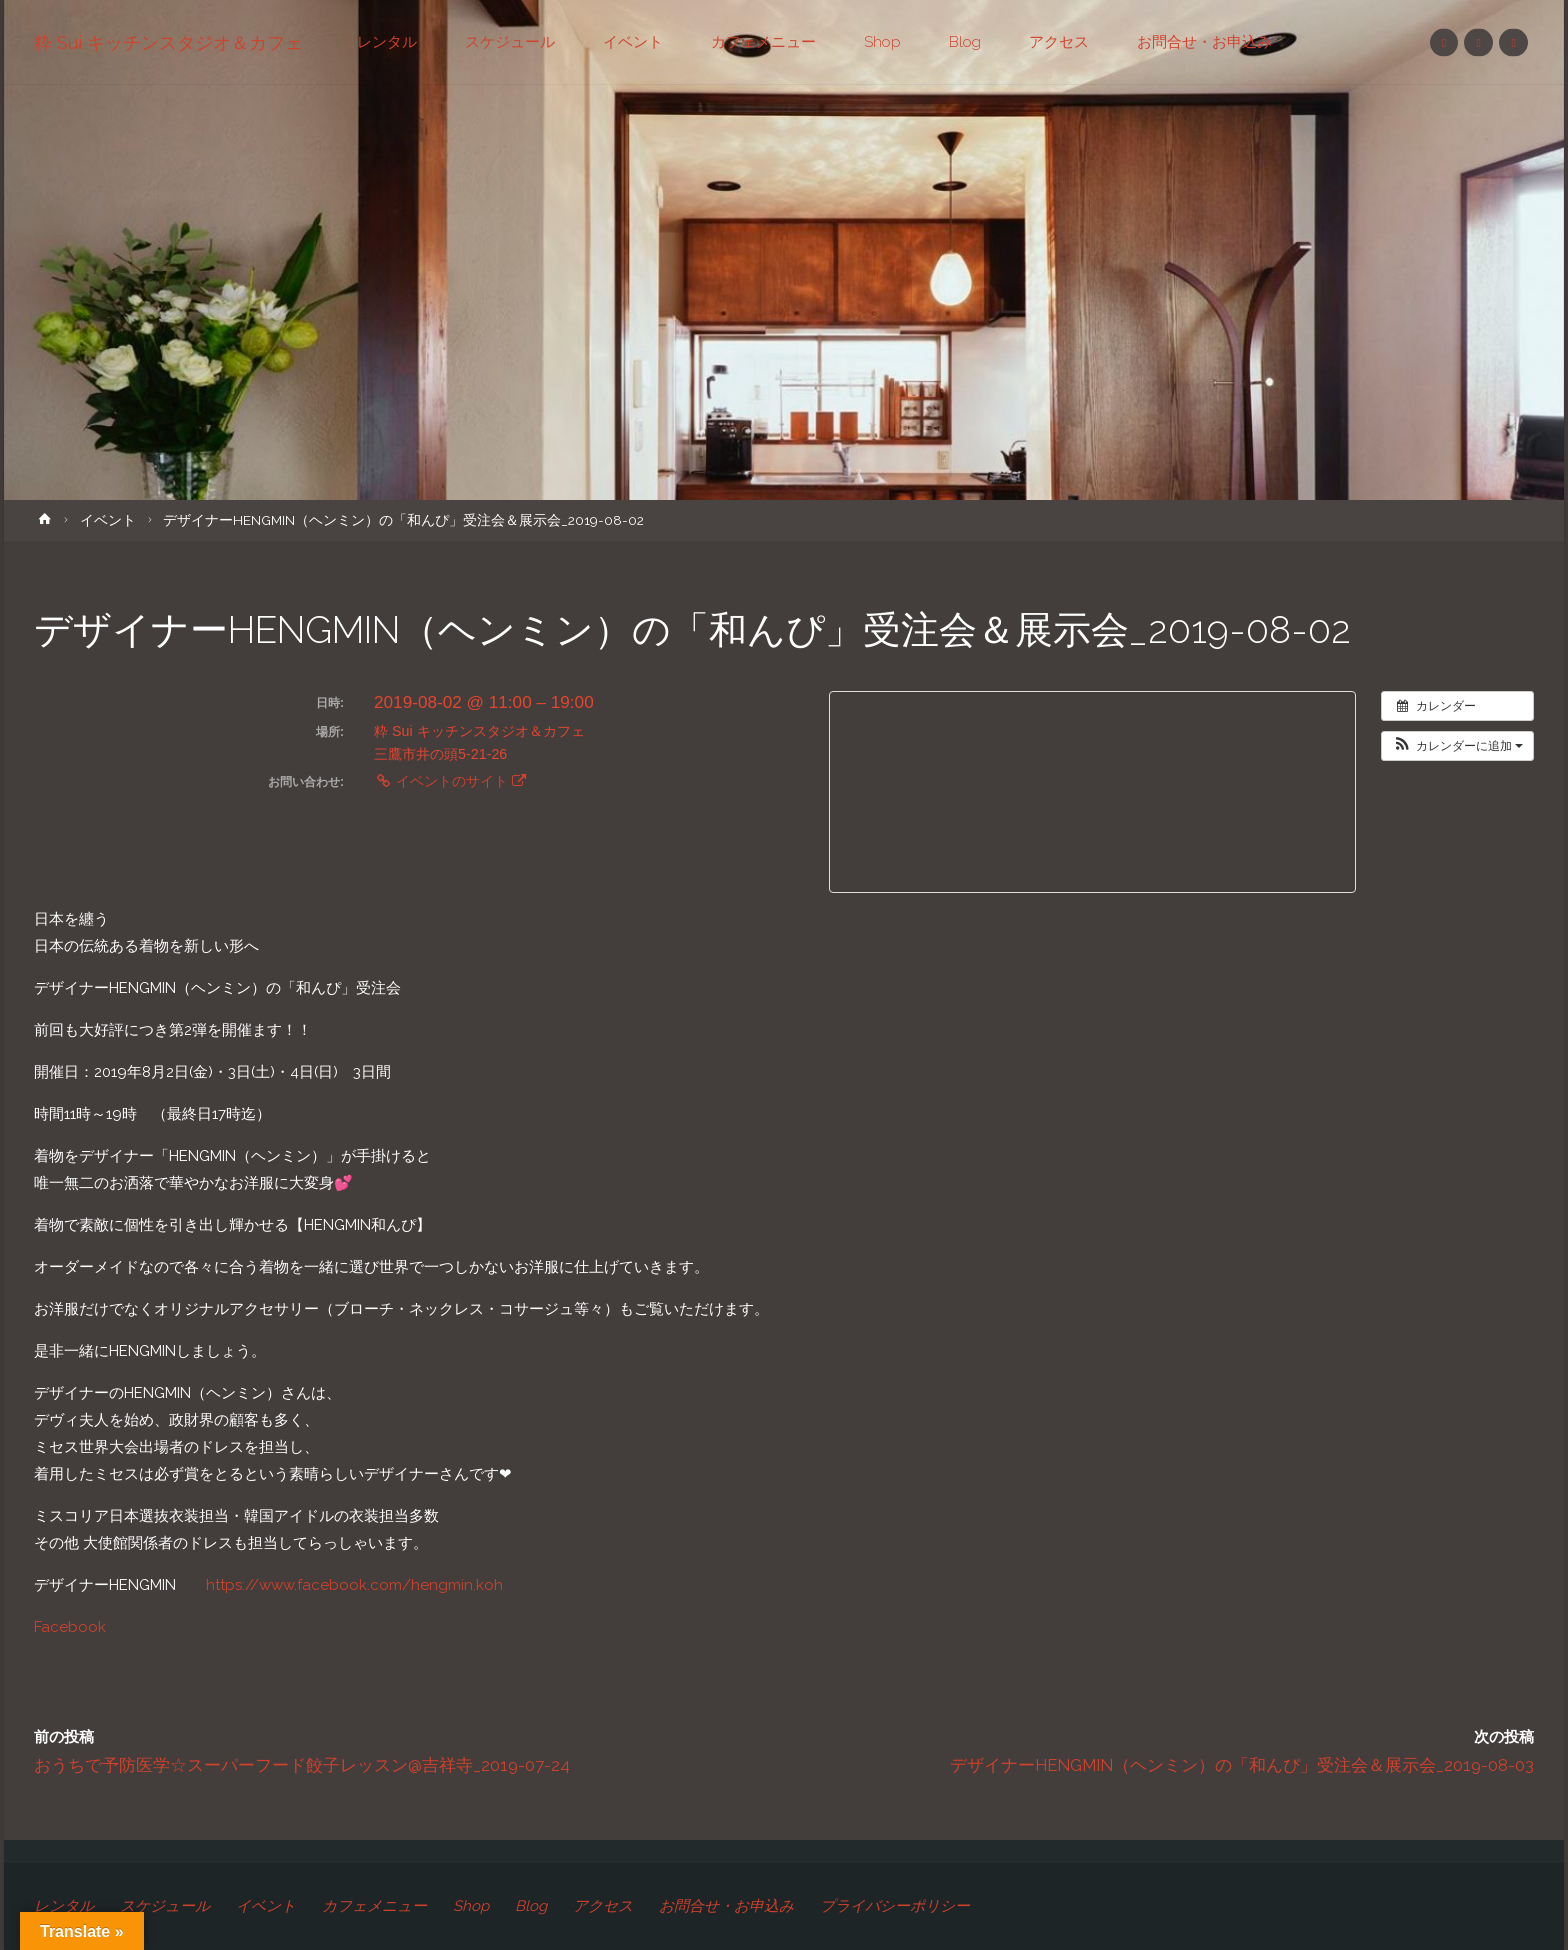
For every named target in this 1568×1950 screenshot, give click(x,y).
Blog (531, 1906)
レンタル (64, 1906)
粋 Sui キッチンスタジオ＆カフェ (168, 42)
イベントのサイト (450, 781)
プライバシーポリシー (895, 1906)
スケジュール (165, 1906)
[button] (1457, 746)
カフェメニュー (374, 1906)
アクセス (603, 1906)
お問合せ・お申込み (726, 1906)
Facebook (70, 1627)
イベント (108, 520)
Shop (471, 1906)
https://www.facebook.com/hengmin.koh (354, 1585)
